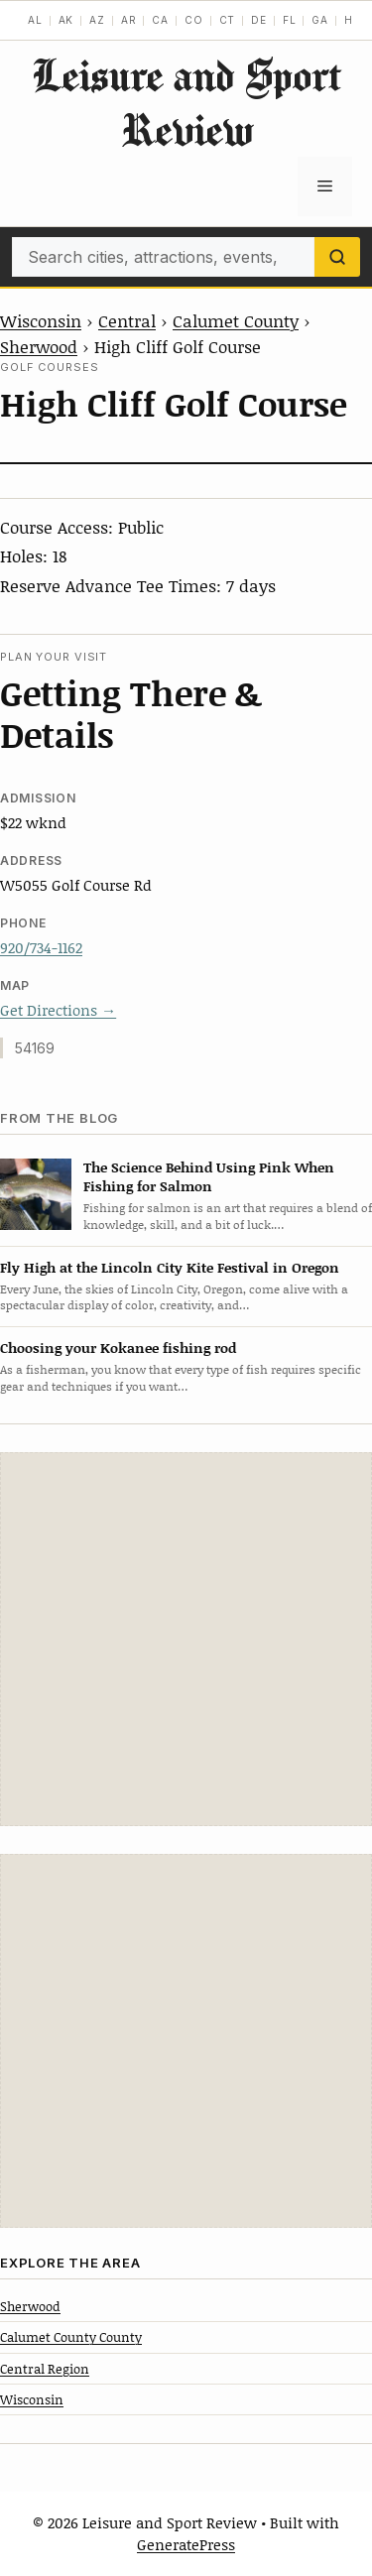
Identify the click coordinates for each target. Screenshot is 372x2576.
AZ (97, 20)
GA (319, 20)
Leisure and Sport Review (186, 102)
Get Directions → (58, 1010)
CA (160, 20)
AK (66, 20)
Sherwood (38, 346)
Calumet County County (71, 2337)
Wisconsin (40, 320)
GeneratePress (186, 2544)
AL (35, 20)
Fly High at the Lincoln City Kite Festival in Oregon (169, 1267)
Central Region (44, 2369)
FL (290, 20)
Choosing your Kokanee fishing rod (118, 1347)
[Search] (337, 257)
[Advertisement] (186, 1639)
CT (227, 20)
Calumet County (236, 320)
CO (194, 20)
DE (259, 20)
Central (127, 320)
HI (350, 20)
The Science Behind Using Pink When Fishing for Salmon (208, 1176)
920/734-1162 (41, 947)
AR (129, 20)
